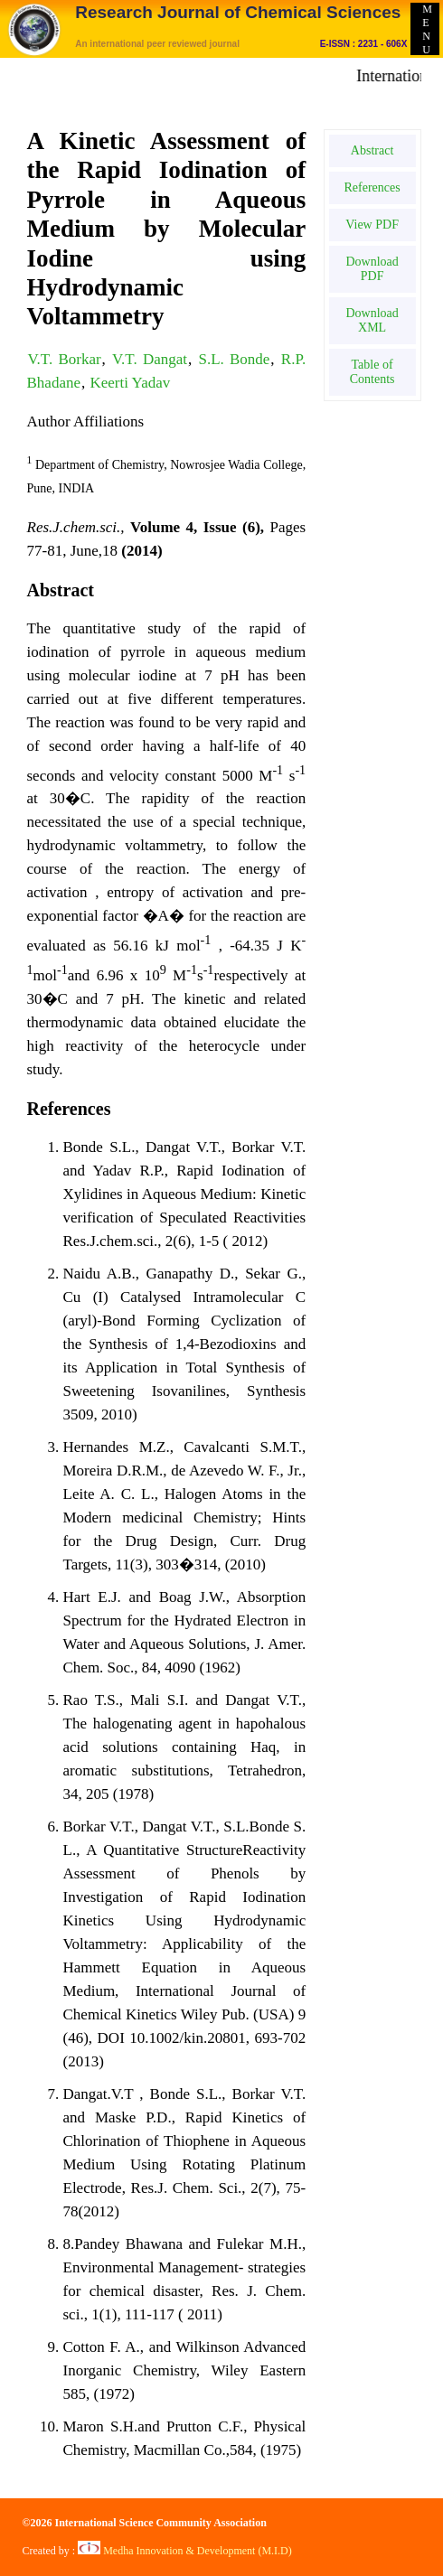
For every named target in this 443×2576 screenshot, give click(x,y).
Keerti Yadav (130, 382)
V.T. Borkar (64, 359)
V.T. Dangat (149, 359)
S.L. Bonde (233, 359)
